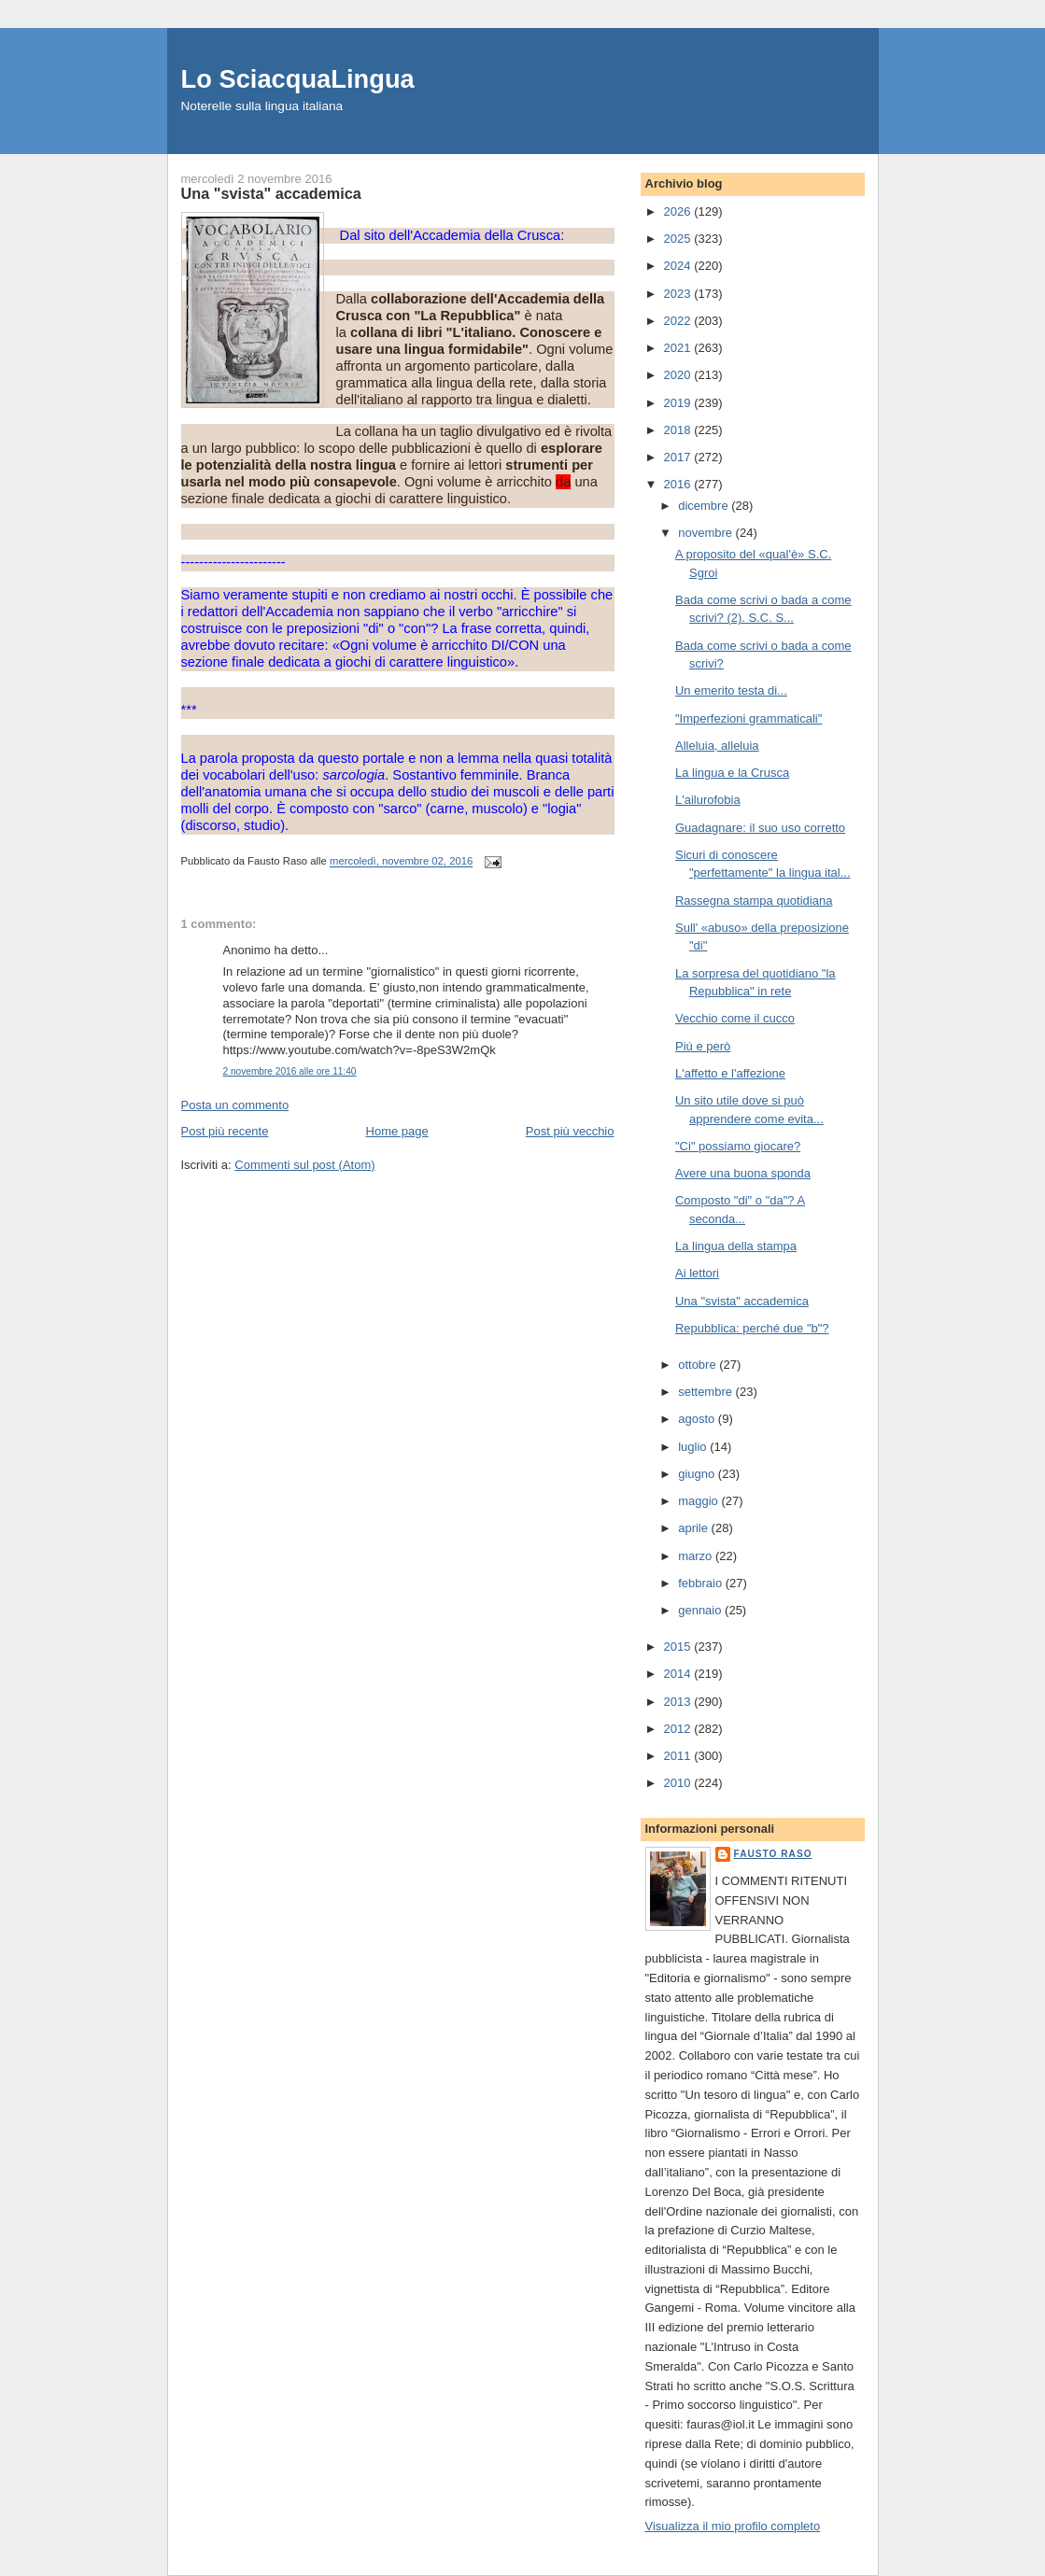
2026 (679, 211)
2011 (679, 1756)
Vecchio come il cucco (735, 1018)
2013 (679, 1702)
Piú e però (702, 1046)
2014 (679, 1674)
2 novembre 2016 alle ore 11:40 (290, 1071)
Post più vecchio (570, 1131)
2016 (679, 484)
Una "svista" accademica (742, 1301)
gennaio (701, 1610)
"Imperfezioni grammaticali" (748, 718)
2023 (679, 294)
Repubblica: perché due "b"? (752, 1328)
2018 (679, 430)
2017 (679, 457)
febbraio (702, 1583)
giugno (698, 1474)
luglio (694, 1447)
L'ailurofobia (708, 800)
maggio (699, 1501)
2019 (679, 403)
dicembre (704, 506)
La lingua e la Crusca (732, 773)
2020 (679, 375)
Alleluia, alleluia (717, 746)
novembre (706, 533)
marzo (696, 1556)
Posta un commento (235, 1105)
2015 (679, 1647)
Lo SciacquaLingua (298, 78)
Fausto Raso (773, 1854)
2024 (679, 266)
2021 (679, 348)
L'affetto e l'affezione (730, 1073)
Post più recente (225, 1131)
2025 (679, 239)
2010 (679, 1783)
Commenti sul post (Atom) (304, 1165)
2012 (679, 1729)
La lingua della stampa (736, 1246)
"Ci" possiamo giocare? (737, 1146)
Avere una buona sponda (743, 1173)
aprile (694, 1528)
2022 (679, 321)
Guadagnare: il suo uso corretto (760, 828)
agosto (698, 1419)
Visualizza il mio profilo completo (733, 2526)
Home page (397, 1131)
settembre (706, 1392)
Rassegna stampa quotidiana (753, 901)
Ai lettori (697, 1273)
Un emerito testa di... (731, 690)
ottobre (698, 1365)
